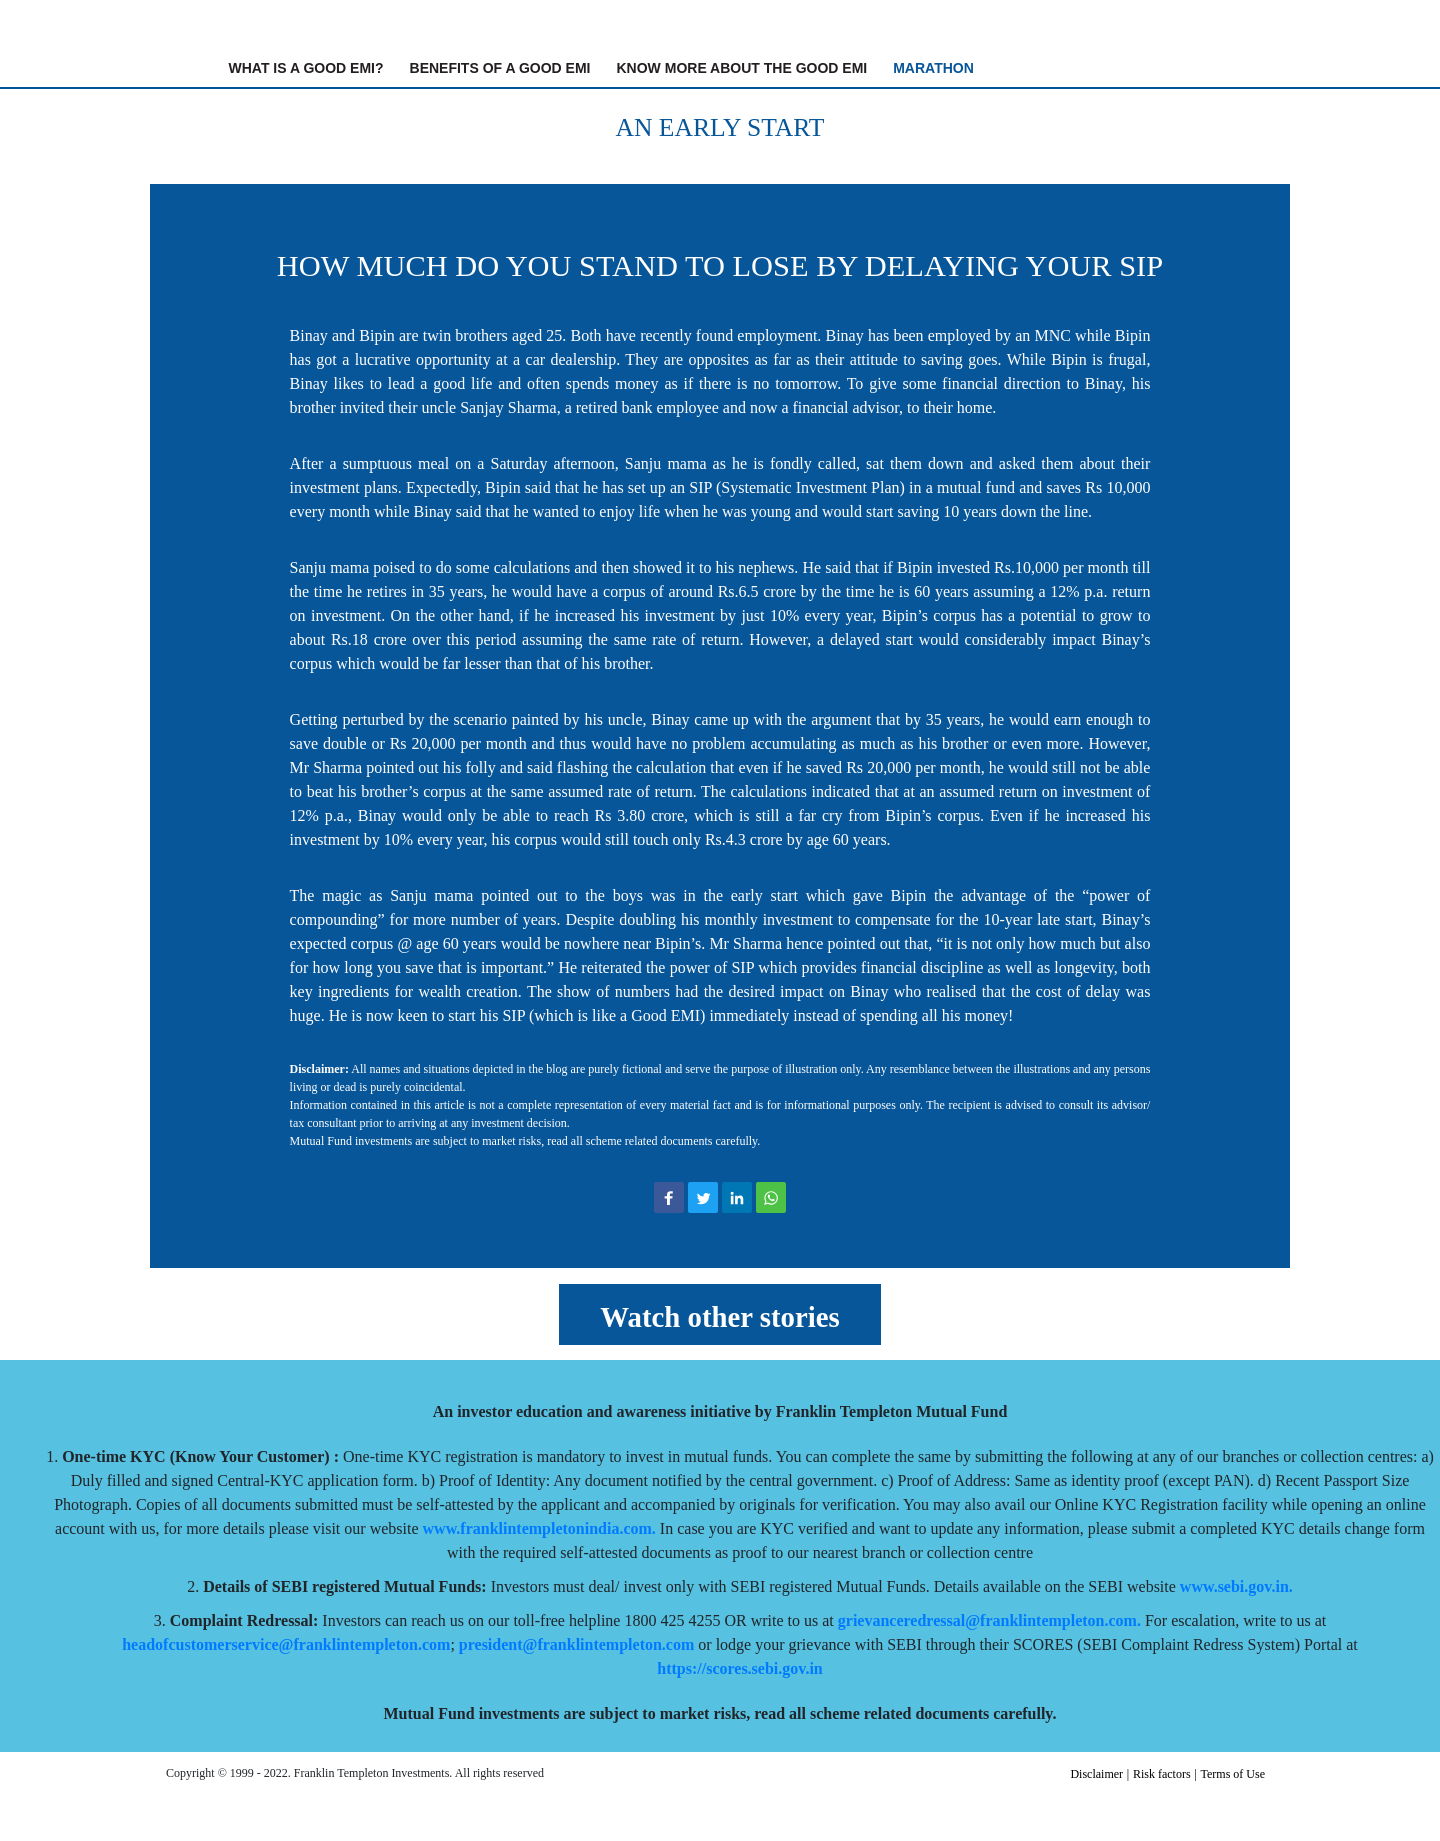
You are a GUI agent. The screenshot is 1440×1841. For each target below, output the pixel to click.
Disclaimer (1096, 1774)
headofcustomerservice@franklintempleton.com (286, 1644)
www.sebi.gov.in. (1236, 1586)
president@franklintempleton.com (576, 1644)
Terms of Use (1233, 1774)
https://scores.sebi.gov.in (740, 1668)
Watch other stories (719, 1317)
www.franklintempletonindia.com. (539, 1528)
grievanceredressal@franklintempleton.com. (989, 1620)
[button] (669, 1197)
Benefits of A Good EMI (500, 68)
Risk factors (1162, 1774)
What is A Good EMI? (310, 67)
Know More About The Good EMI (742, 68)
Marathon (933, 68)
